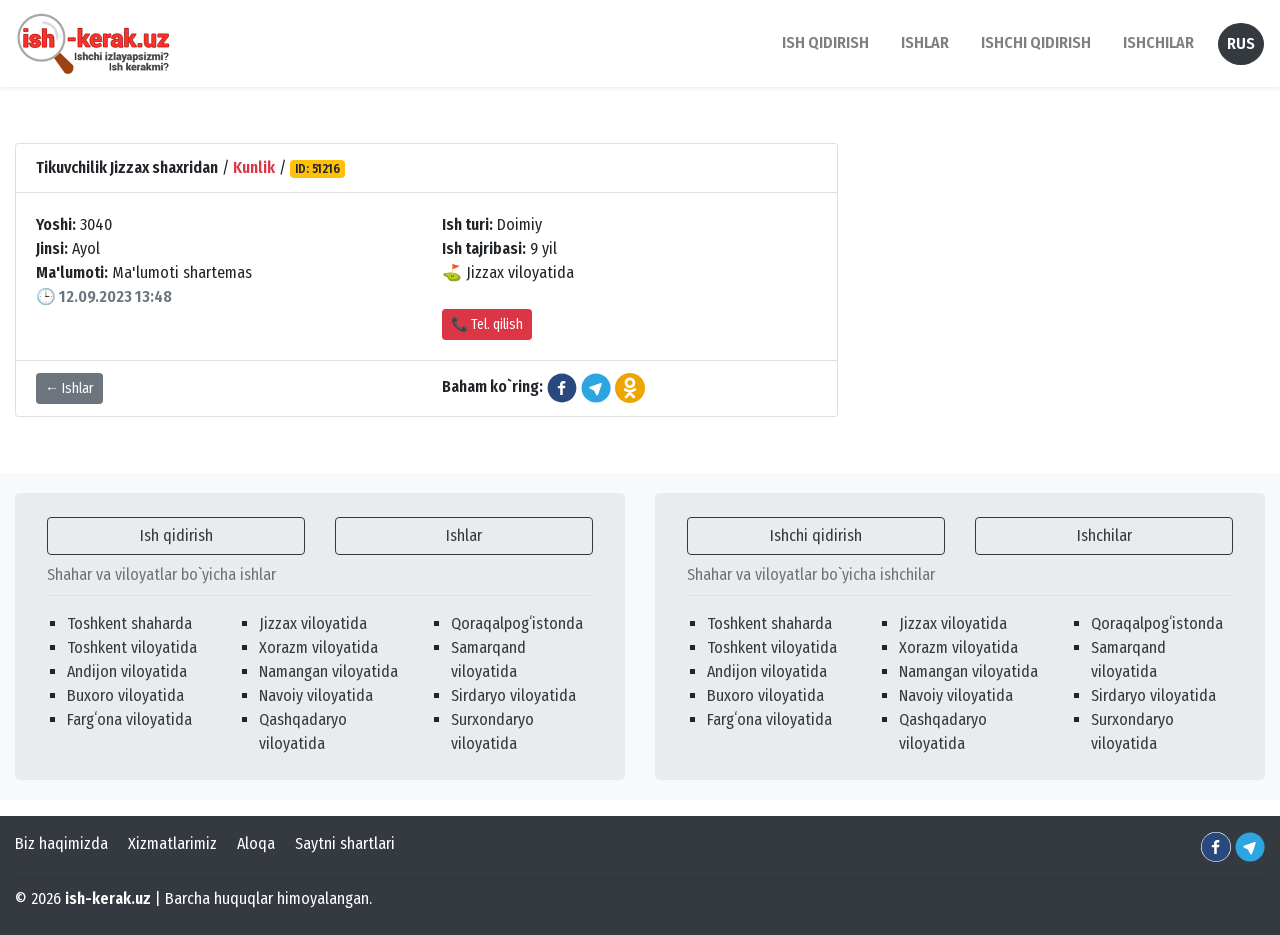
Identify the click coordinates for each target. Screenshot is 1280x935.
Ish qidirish (176, 535)
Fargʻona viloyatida (129, 719)
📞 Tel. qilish (487, 324)
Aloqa (256, 843)
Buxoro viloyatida (125, 695)
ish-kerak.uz (108, 898)
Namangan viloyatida (328, 671)
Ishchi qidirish (1036, 42)
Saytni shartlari (345, 843)
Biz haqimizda (61, 843)
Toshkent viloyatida (132, 647)
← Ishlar (69, 388)
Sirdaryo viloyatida (513, 695)
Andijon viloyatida (127, 671)
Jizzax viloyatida (313, 623)
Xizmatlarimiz (172, 843)
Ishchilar (1104, 535)
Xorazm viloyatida (318, 647)
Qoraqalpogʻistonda (517, 623)
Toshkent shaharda (129, 623)
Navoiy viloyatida (316, 695)
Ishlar (464, 535)
